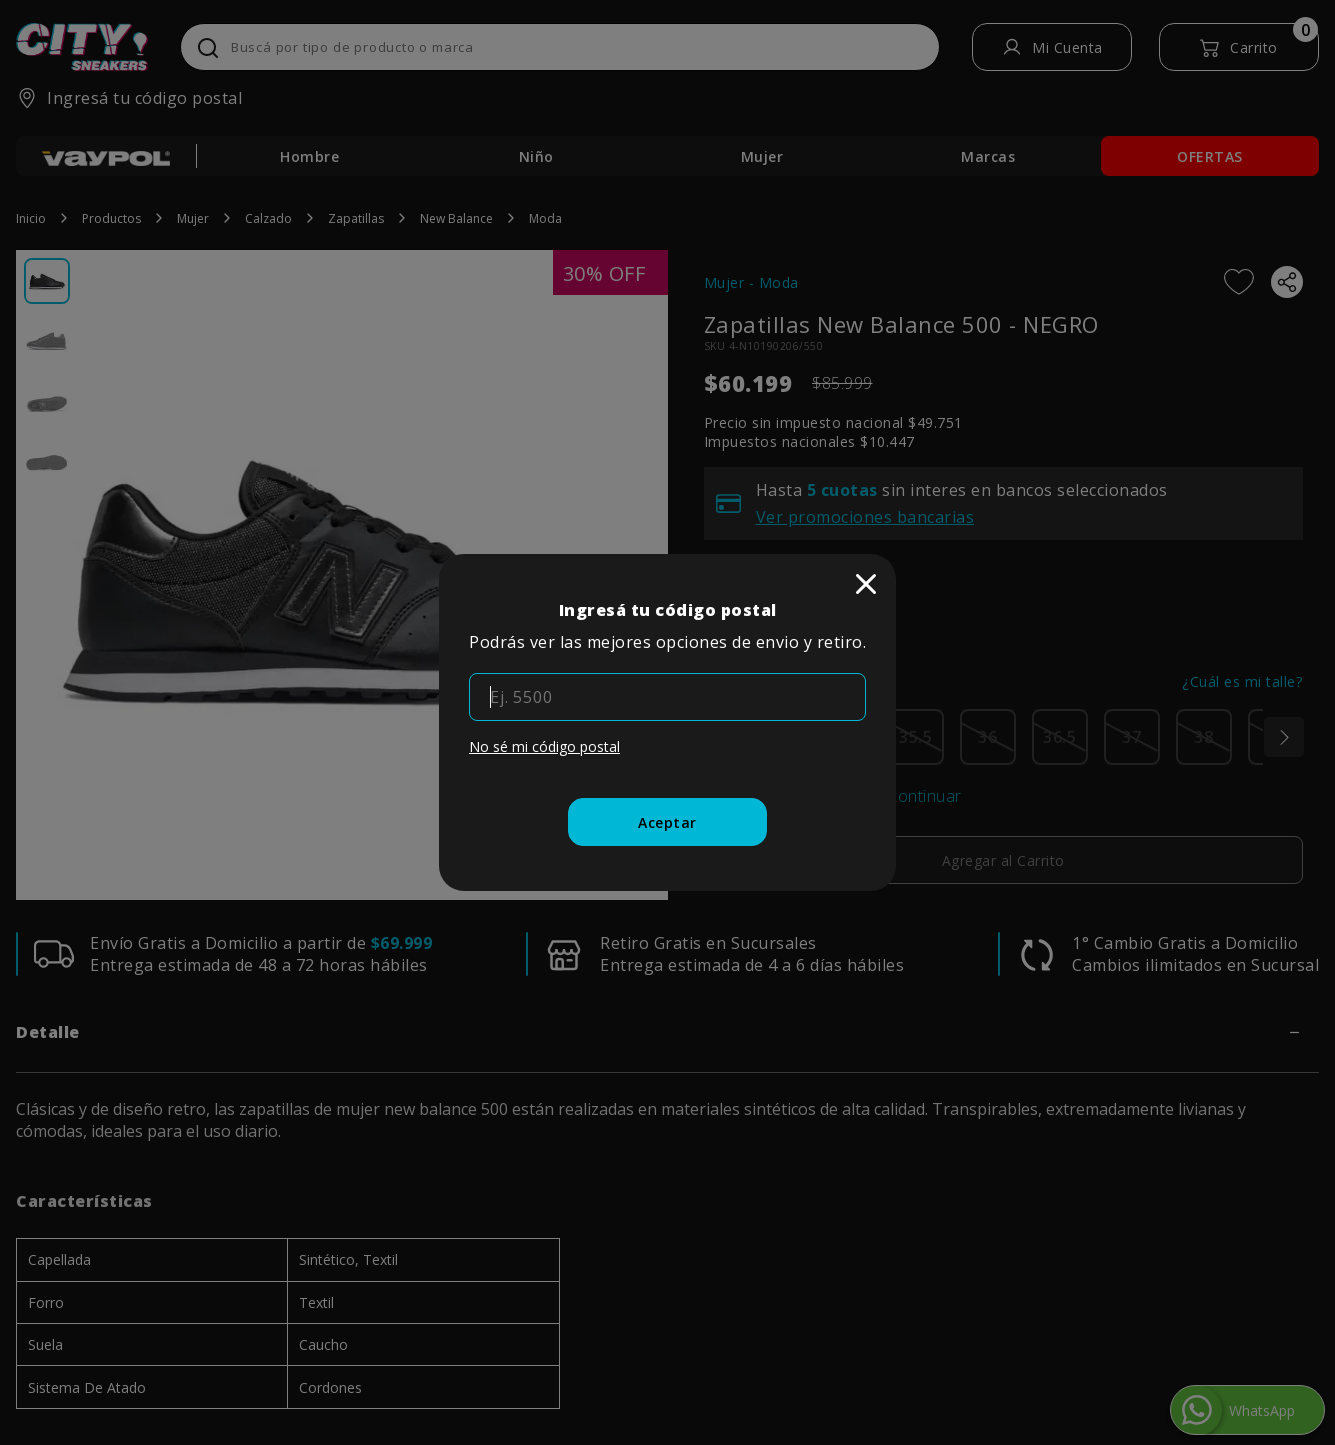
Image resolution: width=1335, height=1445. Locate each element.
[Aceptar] (667, 822)
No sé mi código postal (544, 746)
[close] (866, 584)
